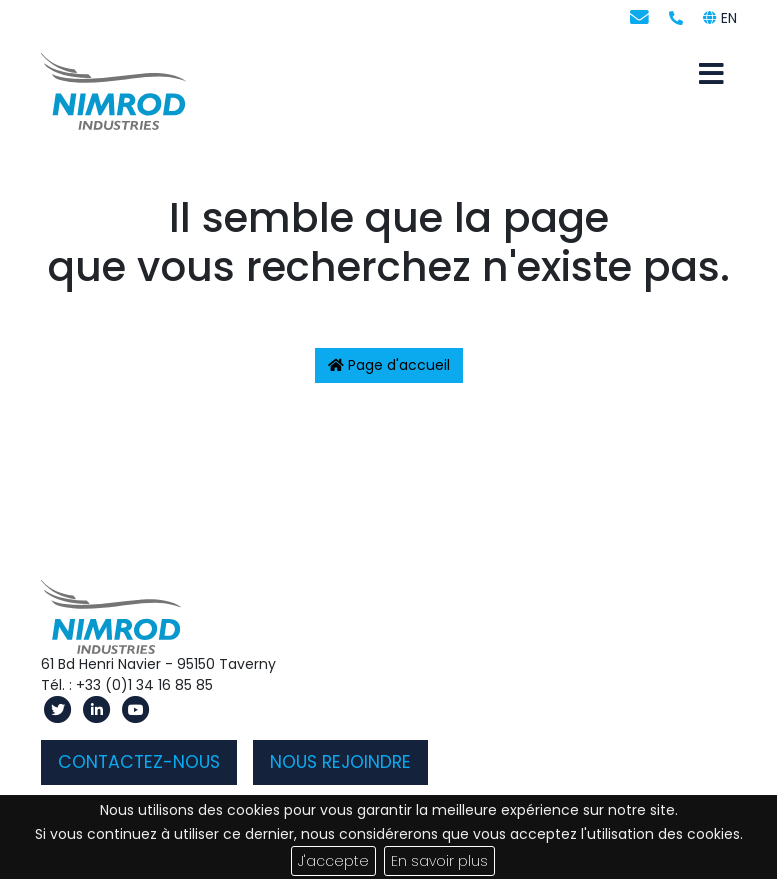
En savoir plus (439, 861)
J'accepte (333, 861)
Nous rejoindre (340, 762)
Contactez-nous (139, 762)
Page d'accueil (389, 365)
